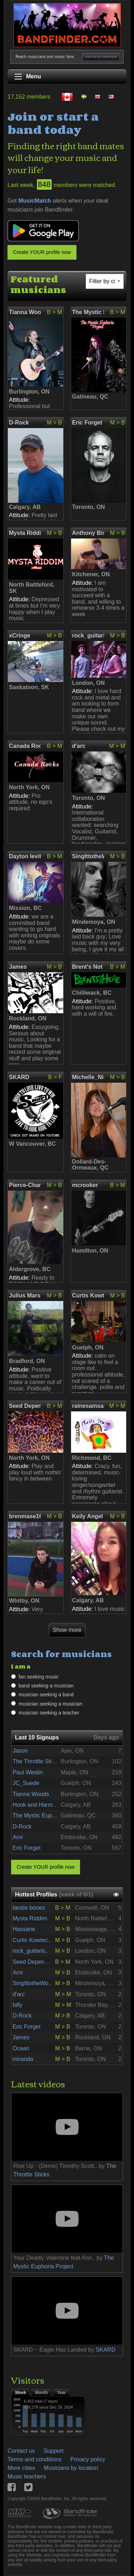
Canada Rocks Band (25, 746)
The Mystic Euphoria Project (88, 312)
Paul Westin (28, 1772)
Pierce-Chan (25, 1185)
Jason (20, 1751)
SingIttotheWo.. (32, 1983)
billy (18, 2005)
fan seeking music (39, 1677)
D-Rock (19, 423)
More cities (21, 2468)
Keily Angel (87, 1516)
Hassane (24, 1929)
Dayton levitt (25, 856)
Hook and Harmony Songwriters (53, 1805)
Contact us (21, 2451)
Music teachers (27, 2476)
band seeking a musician (46, 1685)
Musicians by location (71, 2468)
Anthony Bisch (88, 533)
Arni (18, 1837)
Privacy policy (87, 2459)
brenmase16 (25, 1516)
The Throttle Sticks (36, 1761)
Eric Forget (87, 423)
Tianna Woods (25, 312)
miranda (23, 2059)
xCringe (19, 636)
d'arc (79, 746)
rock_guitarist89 (88, 636)
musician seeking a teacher (49, 1713)
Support (54, 2451)
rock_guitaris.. (30, 1951)
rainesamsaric (88, 1406)
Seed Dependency (25, 1406)
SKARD (19, 1077)
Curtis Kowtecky (88, 1295)
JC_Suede (26, 1783)
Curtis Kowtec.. (32, 1940)
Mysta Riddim (25, 533)
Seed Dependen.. (35, 1962)
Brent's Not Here (88, 967)
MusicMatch (34, 201)
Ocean (21, 2048)
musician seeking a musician (50, 1704)
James (18, 967)
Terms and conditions (34, 2459)
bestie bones (29, 1908)
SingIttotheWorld (88, 856)
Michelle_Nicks (88, 1077)
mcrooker (85, 1185)
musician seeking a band (46, 1694)
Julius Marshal (25, 1295)
